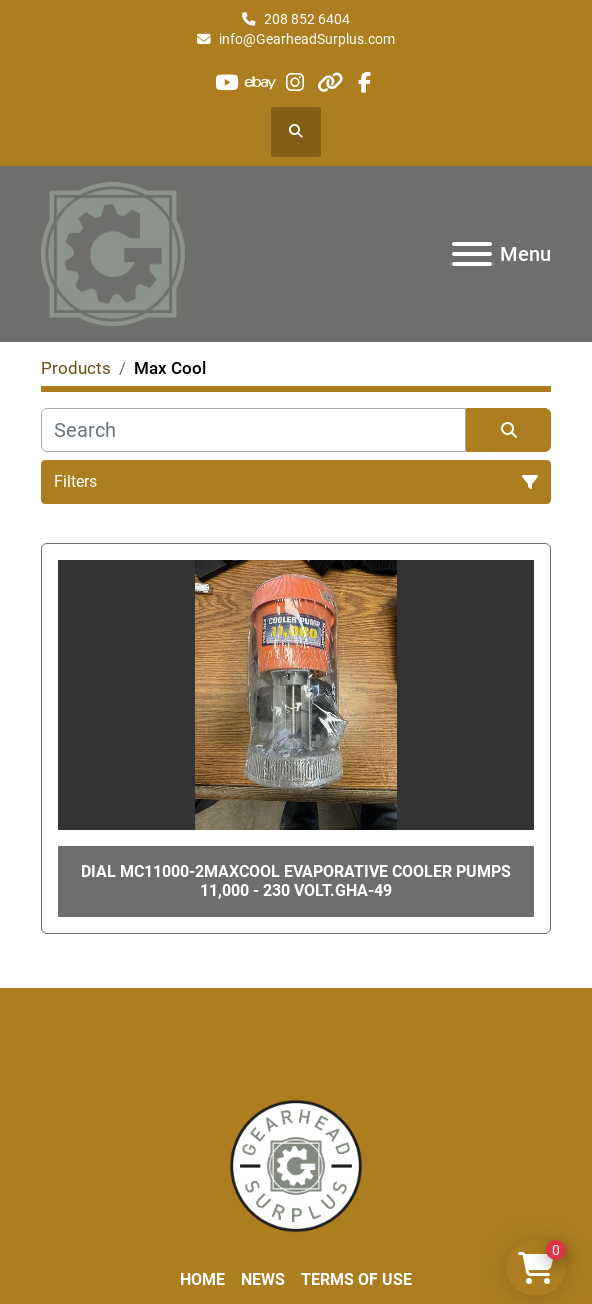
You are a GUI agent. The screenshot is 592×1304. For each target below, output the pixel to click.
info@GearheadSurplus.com (307, 39)
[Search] (253, 430)
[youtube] (226, 82)
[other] (329, 82)
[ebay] (261, 82)
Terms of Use (356, 1279)
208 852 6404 (307, 19)
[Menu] (472, 254)
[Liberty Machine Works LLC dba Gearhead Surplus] (296, 1164)
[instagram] (295, 82)
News (263, 1279)
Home (202, 1279)
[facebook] (363, 82)
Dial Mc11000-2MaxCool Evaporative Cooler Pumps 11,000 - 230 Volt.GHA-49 (296, 881)
